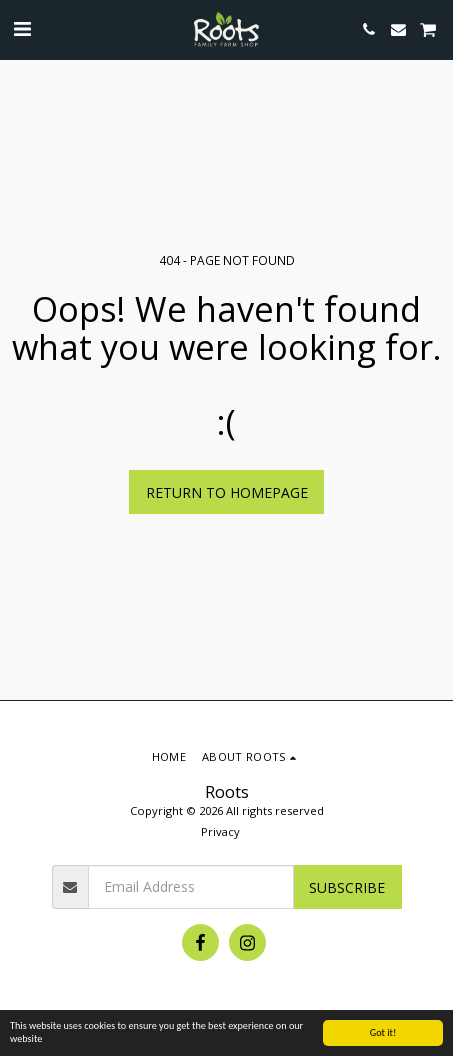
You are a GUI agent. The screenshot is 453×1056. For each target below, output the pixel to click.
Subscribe (347, 887)
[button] (22, 28)
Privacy (220, 831)
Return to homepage (227, 492)
